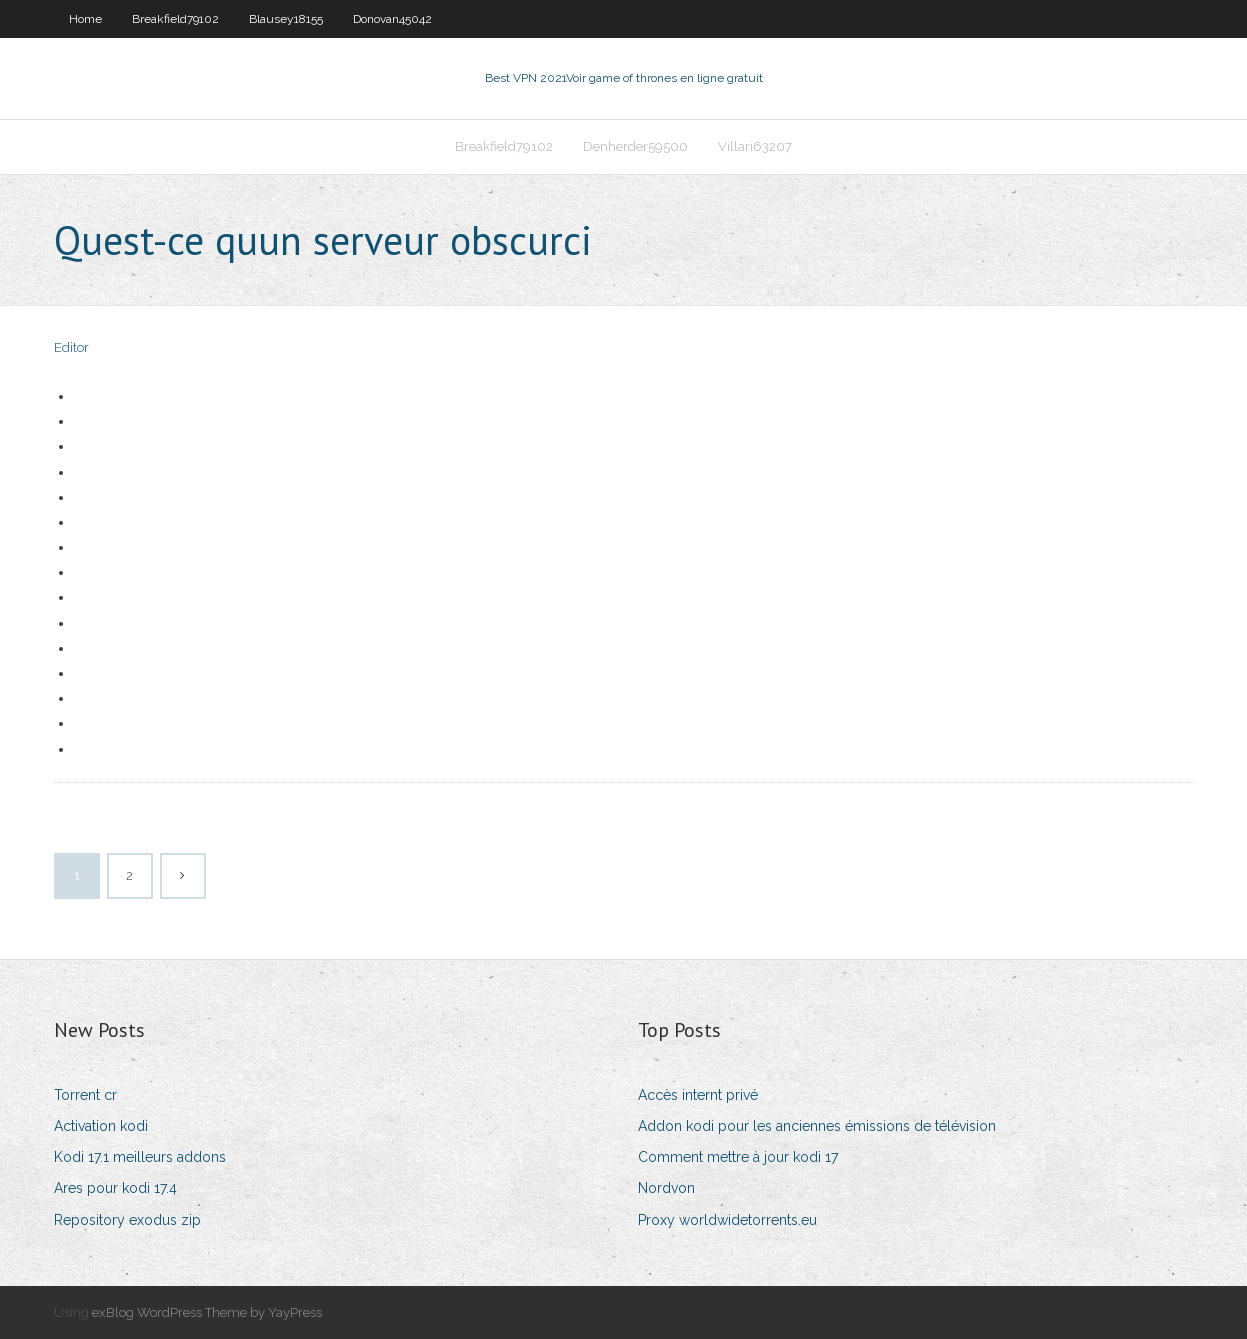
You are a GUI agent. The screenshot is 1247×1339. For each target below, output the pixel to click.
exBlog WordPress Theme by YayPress (207, 1312)
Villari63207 (755, 146)
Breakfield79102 (175, 19)
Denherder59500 (635, 146)
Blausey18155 (286, 19)
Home (85, 19)
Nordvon (666, 1188)
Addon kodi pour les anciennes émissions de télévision (817, 1126)
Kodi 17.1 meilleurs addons (140, 1157)
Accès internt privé (698, 1095)
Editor (71, 347)
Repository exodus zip (127, 1220)
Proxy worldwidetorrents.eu (727, 1220)
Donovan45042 (392, 19)
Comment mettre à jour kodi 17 (738, 1157)
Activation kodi (101, 1126)
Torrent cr (85, 1095)
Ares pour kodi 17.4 (115, 1188)
